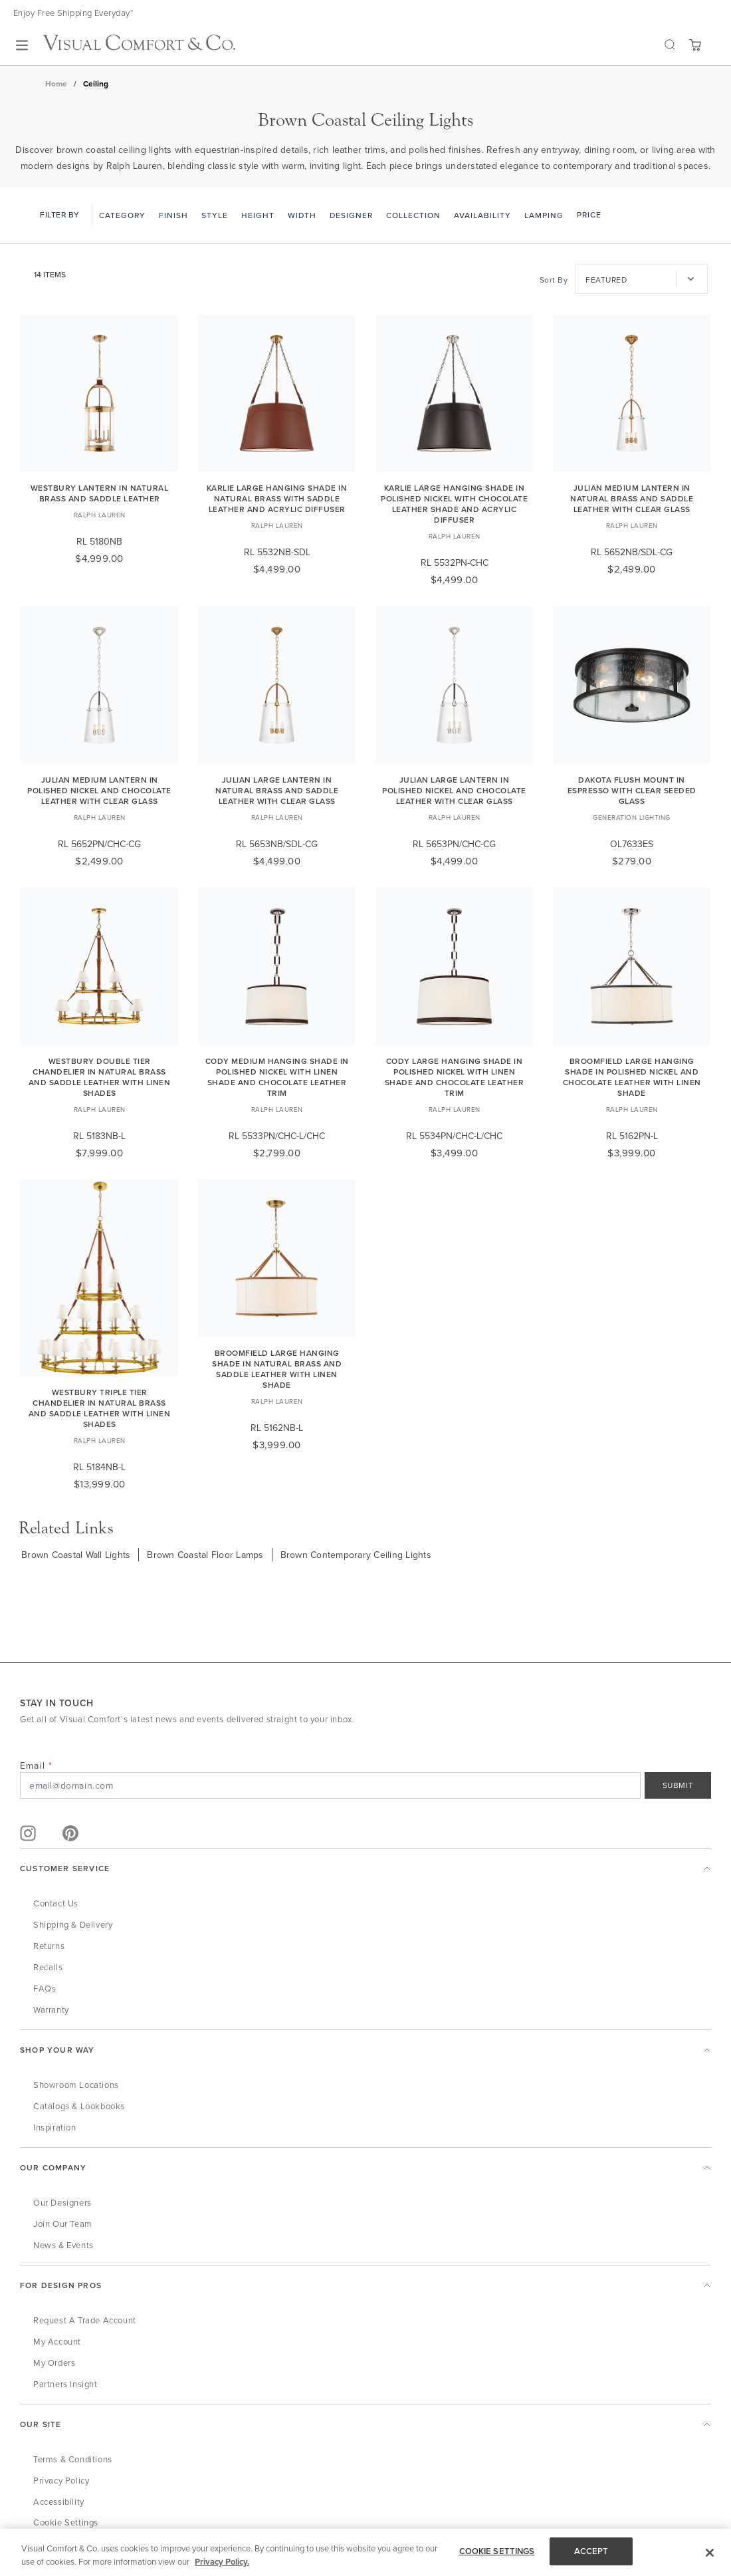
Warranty (51, 2009)
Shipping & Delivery (72, 1924)
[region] (365, 2552)
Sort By (554, 279)
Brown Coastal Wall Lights (75, 1554)
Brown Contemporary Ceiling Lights (355, 1554)
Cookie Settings (65, 2522)
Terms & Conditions (72, 2459)
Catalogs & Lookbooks (79, 2106)
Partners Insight (65, 2384)
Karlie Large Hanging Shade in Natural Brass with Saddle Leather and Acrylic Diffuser (277, 498)
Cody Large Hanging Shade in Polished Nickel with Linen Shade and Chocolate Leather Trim (454, 1076)
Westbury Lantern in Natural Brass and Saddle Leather (100, 493)
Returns (48, 1946)
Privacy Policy (61, 2480)
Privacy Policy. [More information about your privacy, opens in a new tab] (222, 2561)
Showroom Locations (76, 2085)
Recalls (47, 1967)
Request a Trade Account (84, 2320)
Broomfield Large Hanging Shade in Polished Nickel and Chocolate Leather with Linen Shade (632, 1076)
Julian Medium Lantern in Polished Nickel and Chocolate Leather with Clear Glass (99, 790)
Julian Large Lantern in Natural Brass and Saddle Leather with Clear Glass (276, 790)
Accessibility (58, 2502)
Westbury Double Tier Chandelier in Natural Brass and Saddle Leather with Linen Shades (100, 1076)
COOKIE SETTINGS (497, 2551)
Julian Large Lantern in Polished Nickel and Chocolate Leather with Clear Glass (454, 790)
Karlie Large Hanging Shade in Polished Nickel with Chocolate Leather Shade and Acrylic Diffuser (454, 503)
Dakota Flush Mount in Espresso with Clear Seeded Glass (632, 790)
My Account (57, 2341)
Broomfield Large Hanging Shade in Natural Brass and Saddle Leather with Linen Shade (277, 1368)
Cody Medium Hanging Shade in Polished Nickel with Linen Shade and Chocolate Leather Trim (277, 1076)
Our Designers (62, 2202)
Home (56, 84)
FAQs (44, 1988)
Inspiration (54, 2127)
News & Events (63, 2245)
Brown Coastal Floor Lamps (205, 1554)
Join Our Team (62, 2224)
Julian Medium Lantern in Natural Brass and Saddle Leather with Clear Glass (631, 498)
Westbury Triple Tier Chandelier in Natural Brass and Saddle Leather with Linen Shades (100, 1408)
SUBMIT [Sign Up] (678, 1785)
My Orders (54, 2363)
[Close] (709, 2552)
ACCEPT (591, 2551)
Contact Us (55, 1903)
